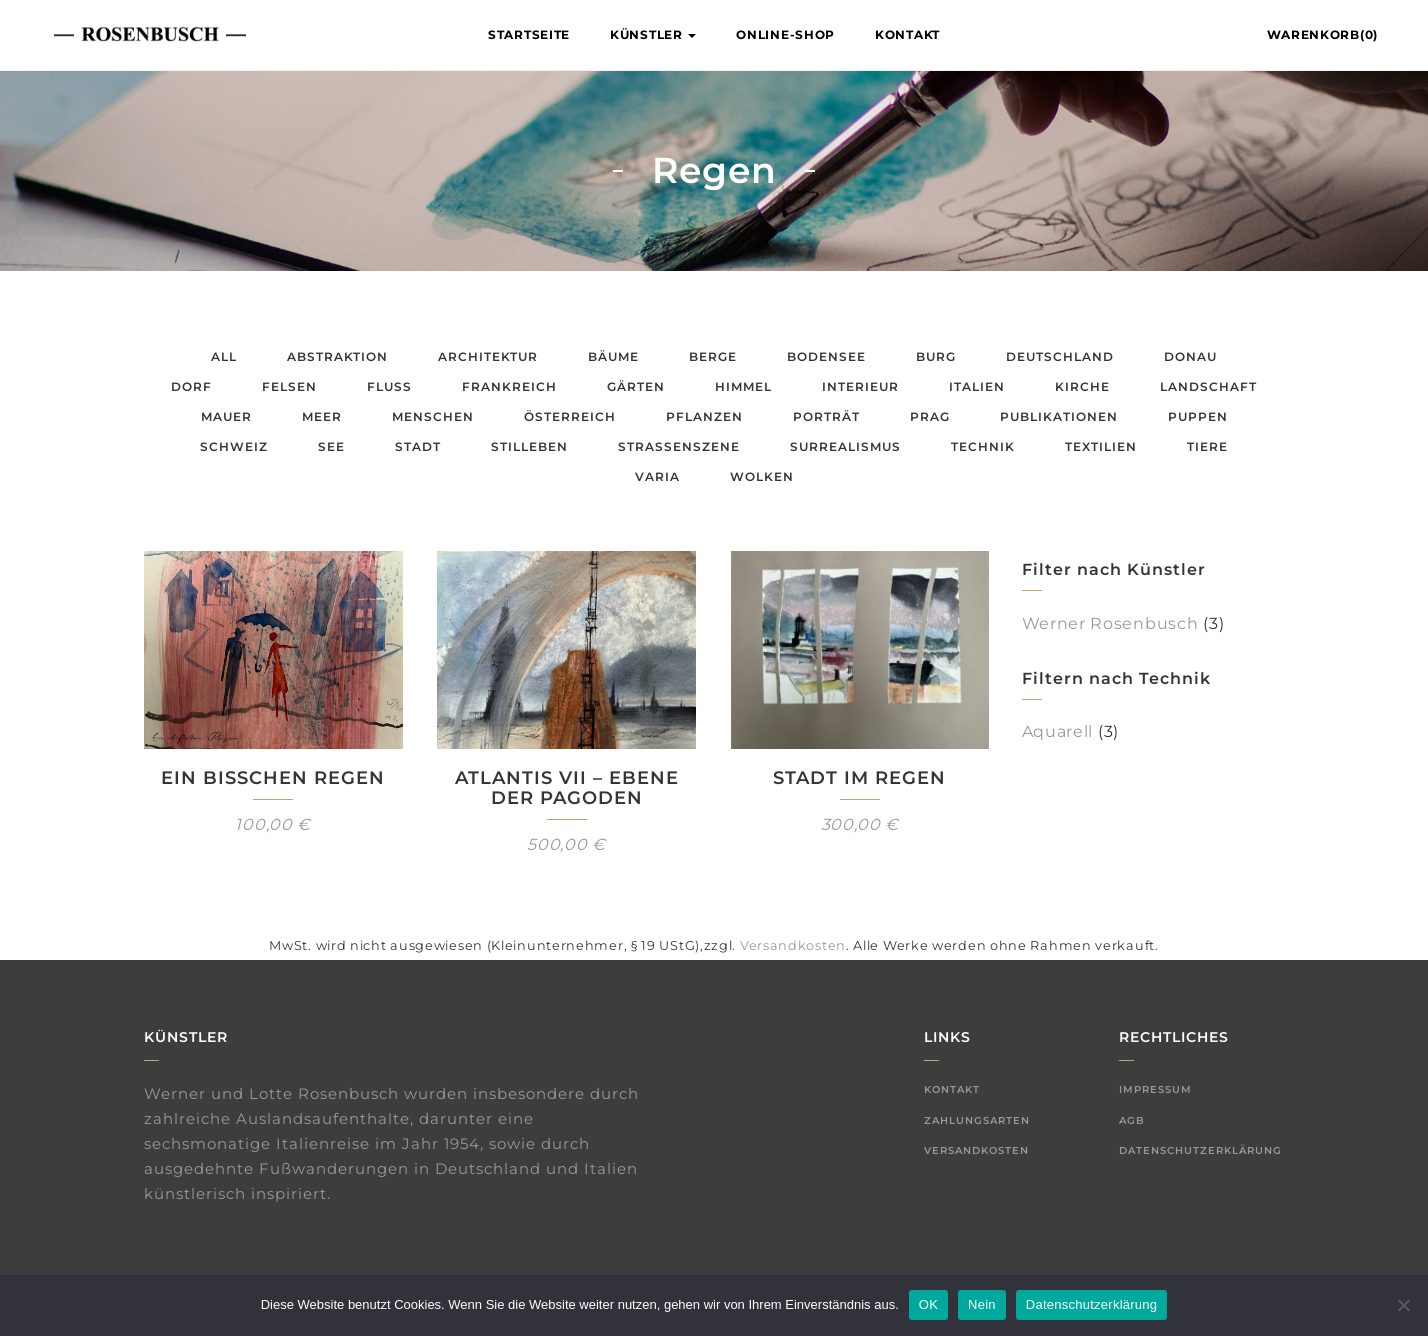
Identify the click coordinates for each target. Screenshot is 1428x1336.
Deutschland (1060, 356)
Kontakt (907, 34)
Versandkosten (793, 945)
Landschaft (1208, 386)
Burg (936, 356)
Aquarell (1058, 731)
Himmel (743, 386)
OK (928, 1304)
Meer (322, 416)
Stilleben (529, 446)
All (224, 356)
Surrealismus (845, 446)
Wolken (762, 476)
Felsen (289, 386)
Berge (713, 356)
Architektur (488, 356)
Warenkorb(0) (1322, 34)
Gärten (636, 386)
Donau (1190, 356)
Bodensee (826, 356)
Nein (982, 1304)
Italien (977, 386)
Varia (657, 476)
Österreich (570, 416)
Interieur (860, 386)
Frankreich (509, 386)
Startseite (529, 34)
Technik (983, 446)
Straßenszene (679, 446)
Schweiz (234, 446)
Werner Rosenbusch (1110, 623)
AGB (1132, 1120)
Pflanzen (704, 416)
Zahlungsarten (977, 1120)
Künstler (653, 34)
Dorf (191, 386)
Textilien (1101, 446)
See (331, 446)
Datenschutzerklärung (1200, 1150)
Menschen (433, 416)
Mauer (226, 416)
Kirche (1082, 386)
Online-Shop (785, 34)
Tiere (1207, 446)
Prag (930, 416)
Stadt (418, 446)
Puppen (1198, 416)
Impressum (1155, 1089)
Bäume (613, 356)
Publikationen (1059, 416)
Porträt (826, 416)
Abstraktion (337, 356)
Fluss (389, 386)
